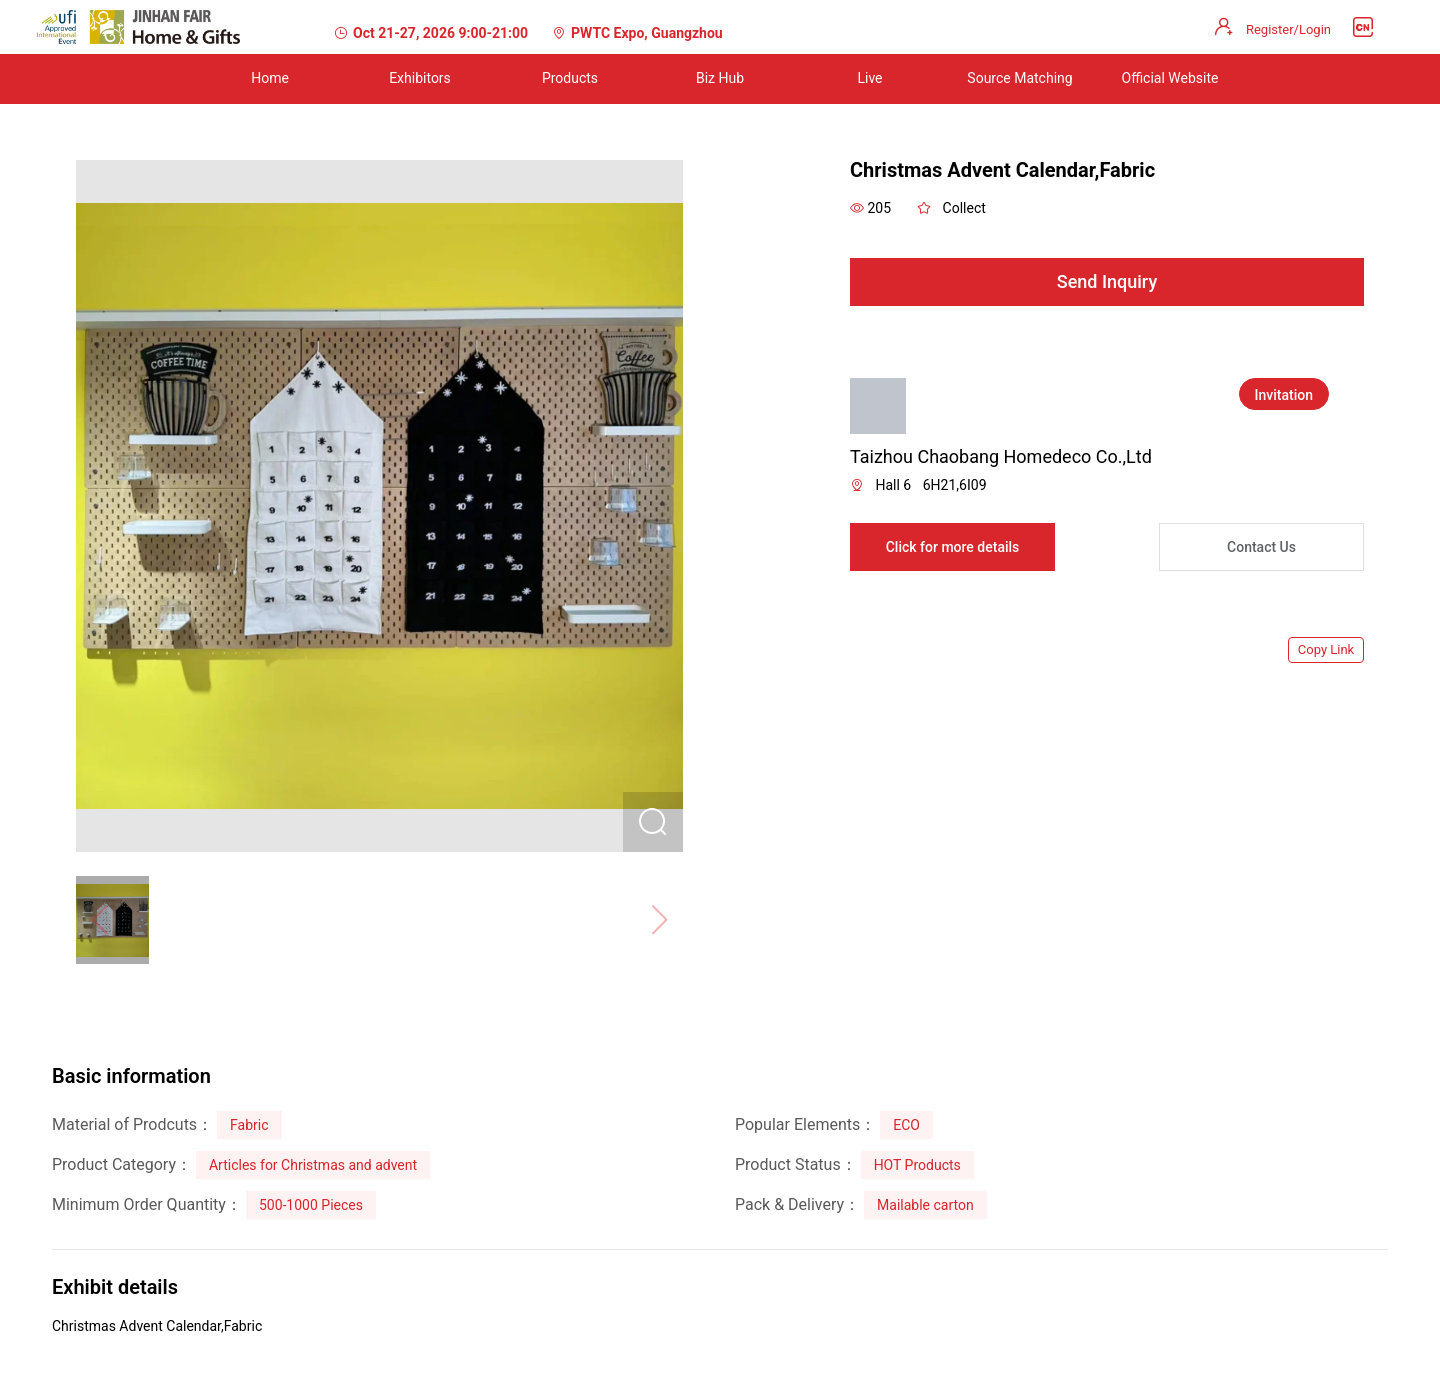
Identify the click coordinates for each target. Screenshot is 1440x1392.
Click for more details (953, 547)
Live (869, 78)
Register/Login (1288, 29)
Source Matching (1019, 78)
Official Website (1170, 78)
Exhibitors (420, 78)
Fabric (249, 1125)
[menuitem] (270, 79)
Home (270, 78)
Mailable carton (925, 1205)
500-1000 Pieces (311, 1205)
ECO (906, 1125)
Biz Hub (720, 78)
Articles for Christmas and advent (313, 1165)
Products (570, 78)
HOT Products (917, 1165)
